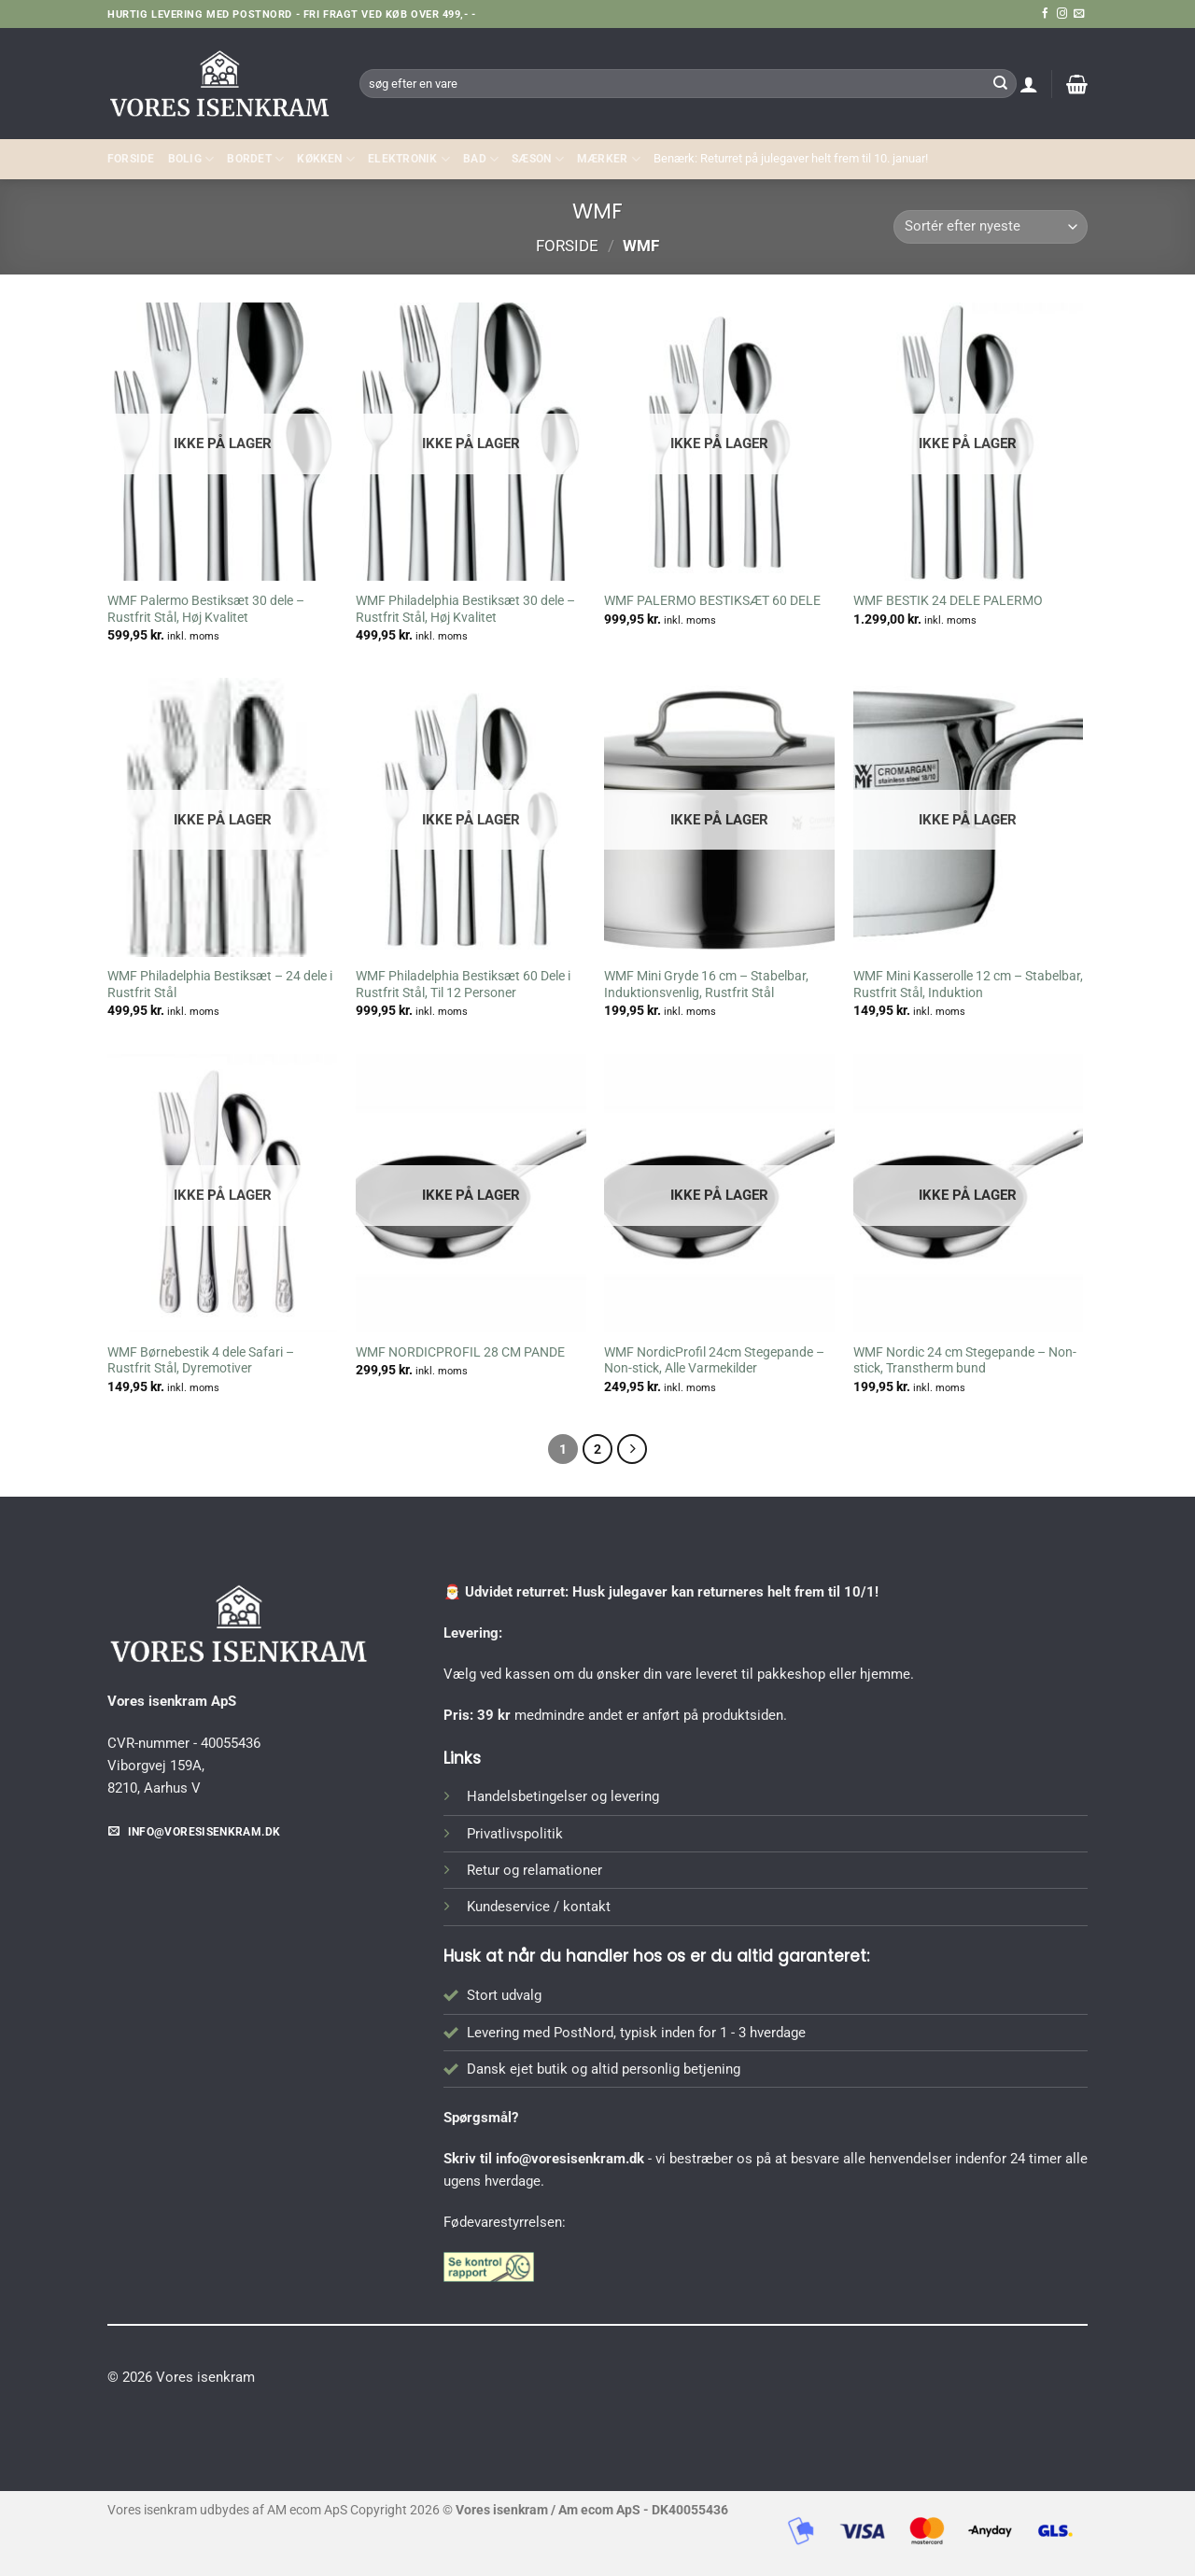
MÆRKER (608, 159)
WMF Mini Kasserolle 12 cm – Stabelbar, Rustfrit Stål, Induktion (968, 984)
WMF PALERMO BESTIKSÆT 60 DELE (712, 600)
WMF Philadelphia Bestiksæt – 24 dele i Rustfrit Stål (219, 984)
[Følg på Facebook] (1045, 14)
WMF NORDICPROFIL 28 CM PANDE (460, 1351)
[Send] (1000, 83)
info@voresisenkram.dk (570, 2158)
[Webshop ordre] (990, 227)
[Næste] (632, 1449)
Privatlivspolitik (515, 1833)
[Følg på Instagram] (1062, 14)
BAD (481, 159)
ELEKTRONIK (409, 159)
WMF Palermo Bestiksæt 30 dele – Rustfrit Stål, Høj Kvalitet (205, 609)
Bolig (191, 159)
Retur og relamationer (534, 1870)
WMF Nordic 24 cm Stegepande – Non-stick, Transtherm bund (964, 1360)
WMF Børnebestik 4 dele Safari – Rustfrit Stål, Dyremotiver (200, 1360)
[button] (1028, 84)
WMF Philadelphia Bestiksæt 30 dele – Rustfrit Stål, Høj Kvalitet (465, 609)
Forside (131, 158)
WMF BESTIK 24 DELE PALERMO (948, 600)
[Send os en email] (1079, 14)
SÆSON (538, 159)
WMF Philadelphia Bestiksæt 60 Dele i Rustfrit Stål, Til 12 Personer (463, 984)
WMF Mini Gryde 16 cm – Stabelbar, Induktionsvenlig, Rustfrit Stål (706, 984)
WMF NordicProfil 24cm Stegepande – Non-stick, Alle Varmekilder (714, 1360)
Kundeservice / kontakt (539, 1906)
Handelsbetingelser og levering (563, 1796)
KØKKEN (326, 159)
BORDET (255, 159)
